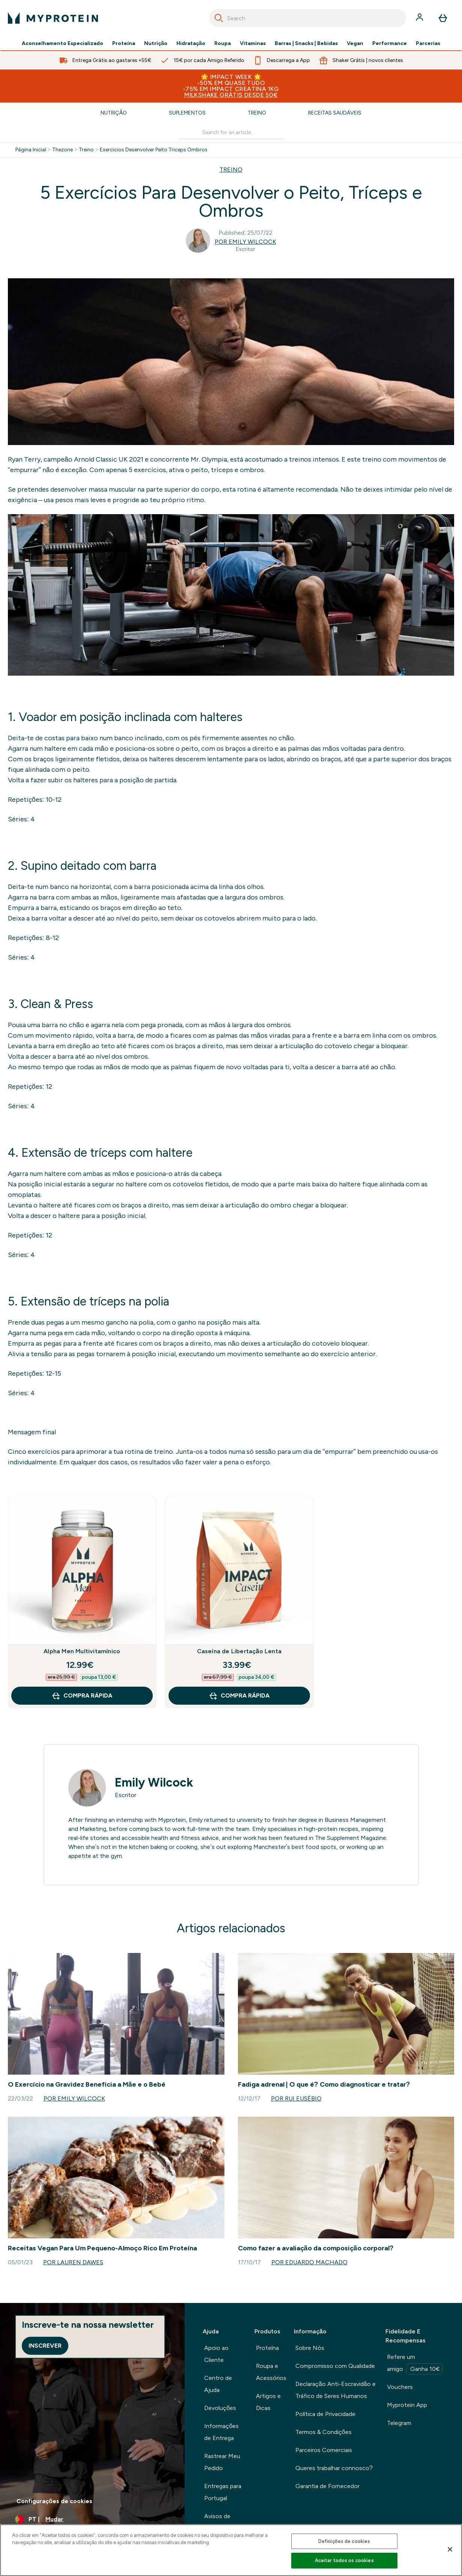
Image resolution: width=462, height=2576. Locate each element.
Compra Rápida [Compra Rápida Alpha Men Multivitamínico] (81, 1695)
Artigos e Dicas (268, 2402)
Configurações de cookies (54, 2501)
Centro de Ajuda (218, 2383)
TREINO (231, 169)
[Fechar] (450, 2549)
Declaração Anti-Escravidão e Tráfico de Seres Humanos (335, 2389)
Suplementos (187, 113)
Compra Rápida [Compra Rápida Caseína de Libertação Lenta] (239, 1695)
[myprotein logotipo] (53, 18)
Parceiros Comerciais (323, 2450)
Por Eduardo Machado (309, 2262)
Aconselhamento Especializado (62, 43)
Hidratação (190, 43)
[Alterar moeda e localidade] (92, 2519)
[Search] (219, 18)
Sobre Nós (309, 2347)
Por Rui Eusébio (296, 2098)
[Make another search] (231, 133)
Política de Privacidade (325, 2414)
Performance (389, 43)
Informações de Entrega (221, 2432)
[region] (231, 2550)
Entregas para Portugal (222, 2492)
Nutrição (155, 43)
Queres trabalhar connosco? (334, 2468)
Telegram (399, 2423)
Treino (257, 113)
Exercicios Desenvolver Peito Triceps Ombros (154, 150)
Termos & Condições (323, 2432)
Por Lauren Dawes (73, 2262)
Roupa (222, 43)
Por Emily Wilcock (245, 241)
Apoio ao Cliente (216, 2353)
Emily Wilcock (154, 1782)
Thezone (62, 150)
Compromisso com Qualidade (335, 2365)
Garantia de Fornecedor (327, 2486)
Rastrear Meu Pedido (222, 2462)
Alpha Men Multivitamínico (82, 1651)
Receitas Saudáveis (334, 113)
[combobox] (307, 18)
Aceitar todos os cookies (344, 2560)
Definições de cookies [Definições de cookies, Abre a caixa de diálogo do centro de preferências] (344, 2541)
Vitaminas (253, 43)
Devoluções (220, 2408)
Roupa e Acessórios (271, 2371)
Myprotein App (407, 2404)
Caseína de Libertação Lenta (239, 1651)
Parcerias (428, 43)
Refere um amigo (414, 2363)
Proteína (123, 43)
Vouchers (400, 2386)
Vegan (355, 43)
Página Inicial (30, 150)
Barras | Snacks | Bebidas (306, 43)
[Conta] (420, 18)
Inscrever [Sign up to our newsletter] (45, 2345)
